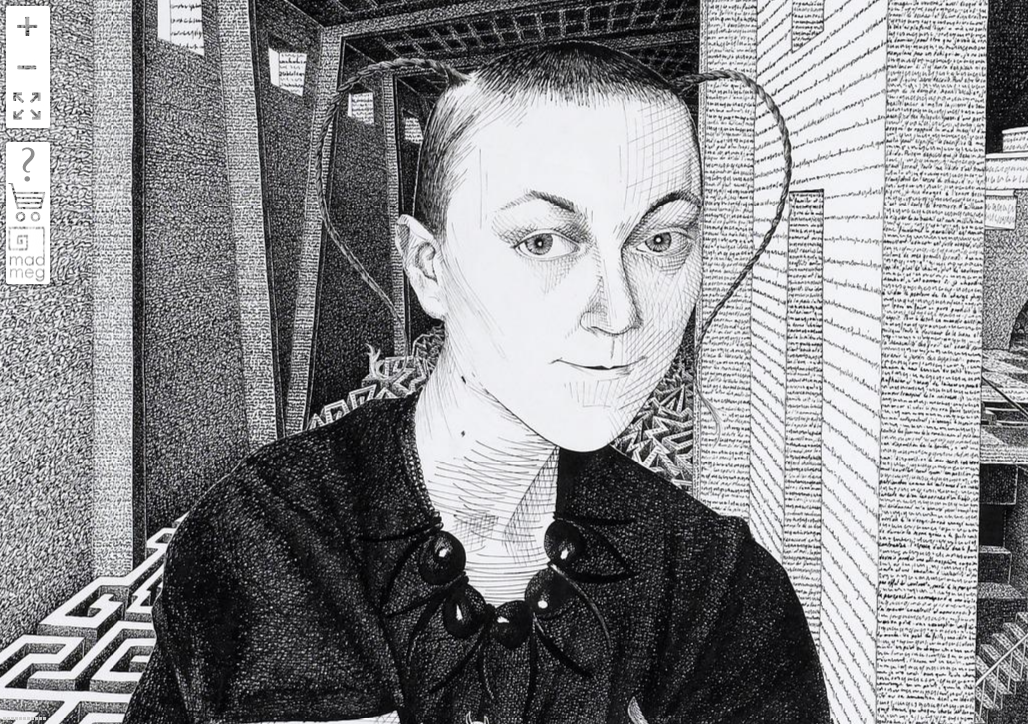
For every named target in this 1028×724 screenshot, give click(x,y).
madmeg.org (27, 253)
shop (27, 203)
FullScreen (27, 107)
